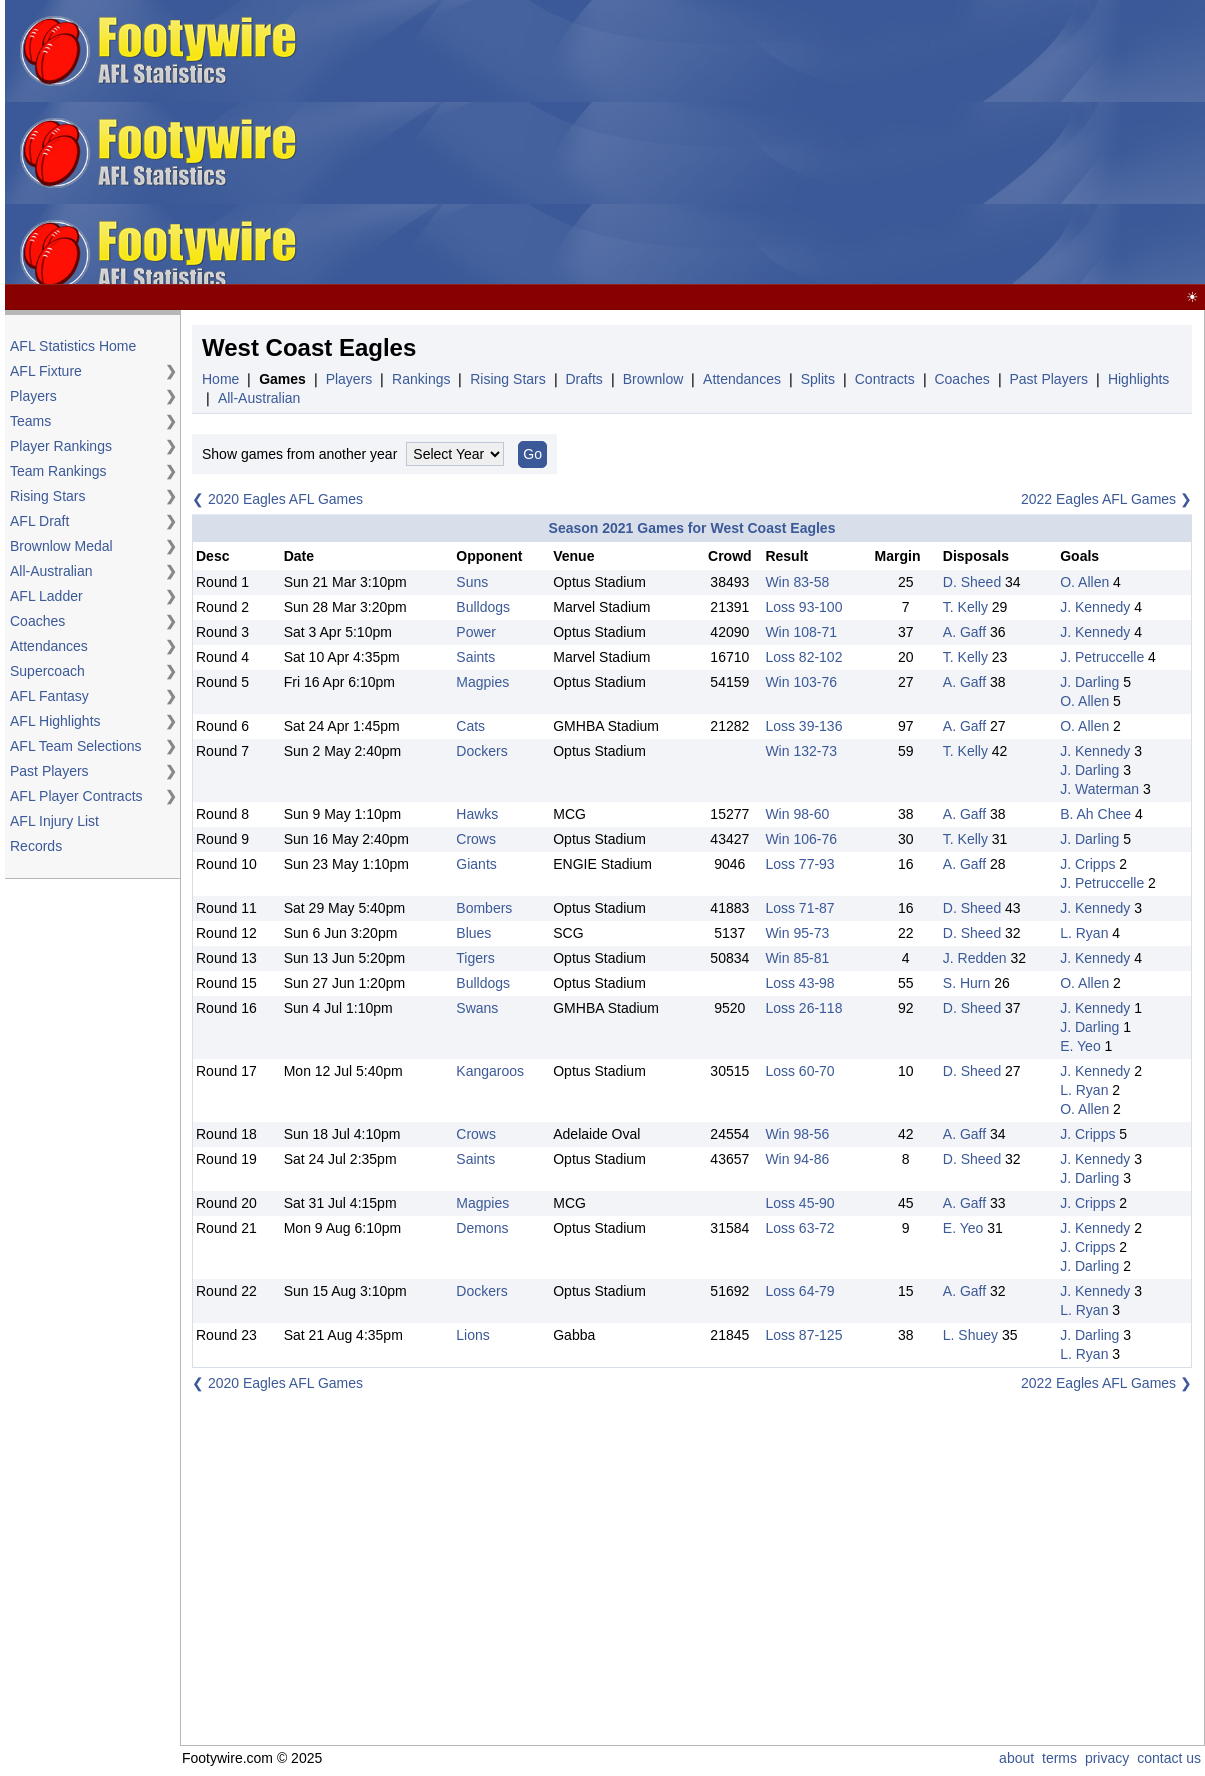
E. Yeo (1080, 1046)
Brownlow (653, 379)
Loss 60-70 (799, 1071)
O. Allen (1084, 582)
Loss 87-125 (803, 1335)
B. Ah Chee (1095, 814)
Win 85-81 (797, 958)
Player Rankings (61, 446)
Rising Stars (47, 496)
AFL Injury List (54, 821)
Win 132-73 (801, 751)
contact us (1169, 1758)
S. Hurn (966, 983)
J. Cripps (1087, 864)
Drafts (584, 379)
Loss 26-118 (803, 1008)
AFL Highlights (55, 721)
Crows (476, 839)
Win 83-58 (797, 582)
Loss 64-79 (799, 1291)
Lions (472, 1335)
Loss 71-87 (799, 908)
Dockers (481, 751)
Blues (473, 933)
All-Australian (51, 571)
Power (476, 632)
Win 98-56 (797, 1134)
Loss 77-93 (799, 864)
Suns (472, 582)
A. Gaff (964, 632)
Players (33, 396)
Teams (30, 421)
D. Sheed (972, 582)
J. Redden (975, 958)
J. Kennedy (1095, 607)
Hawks (477, 814)
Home (220, 379)
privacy (1107, 1758)
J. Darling (1089, 682)
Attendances (49, 646)
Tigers (475, 958)
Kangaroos (490, 1071)
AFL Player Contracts (76, 796)
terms (1059, 1758)
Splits (818, 379)
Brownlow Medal (61, 546)
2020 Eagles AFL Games (285, 499)
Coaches (37, 621)
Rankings (421, 379)
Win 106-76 (801, 839)
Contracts (885, 379)
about (1016, 1758)
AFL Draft (39, 521)
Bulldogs (483, 607)
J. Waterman (1099, 789)
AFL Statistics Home (73, 346)
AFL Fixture (46, 371)
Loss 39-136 (803, 726)
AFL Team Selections (76, 746)
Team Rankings (58, 471)
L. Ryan (1084, 933)
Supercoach (47, 671)
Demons (482, 1228)
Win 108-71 (801, 632)
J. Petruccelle (1102, 657)
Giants (476, 864)
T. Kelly (965, 607)
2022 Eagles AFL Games (1098, 499)
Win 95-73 (797, 933)
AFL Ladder (46, 596)
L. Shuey (970, 1335)
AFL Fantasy (49, 696)
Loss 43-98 (799, 983)
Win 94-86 (797, 1159)
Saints (475, 657)
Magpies (482, 682)
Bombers (484, 908)
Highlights (1138, 379)
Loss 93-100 (803, 607)
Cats (470, 726)
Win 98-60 (797, 814)
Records (36, 846)
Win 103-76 (801, 682)
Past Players (49, 771)
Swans (477, 1008)
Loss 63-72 (799, 1228)
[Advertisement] (784, 143)
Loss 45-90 (799, 1203)
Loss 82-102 (803, 657)
